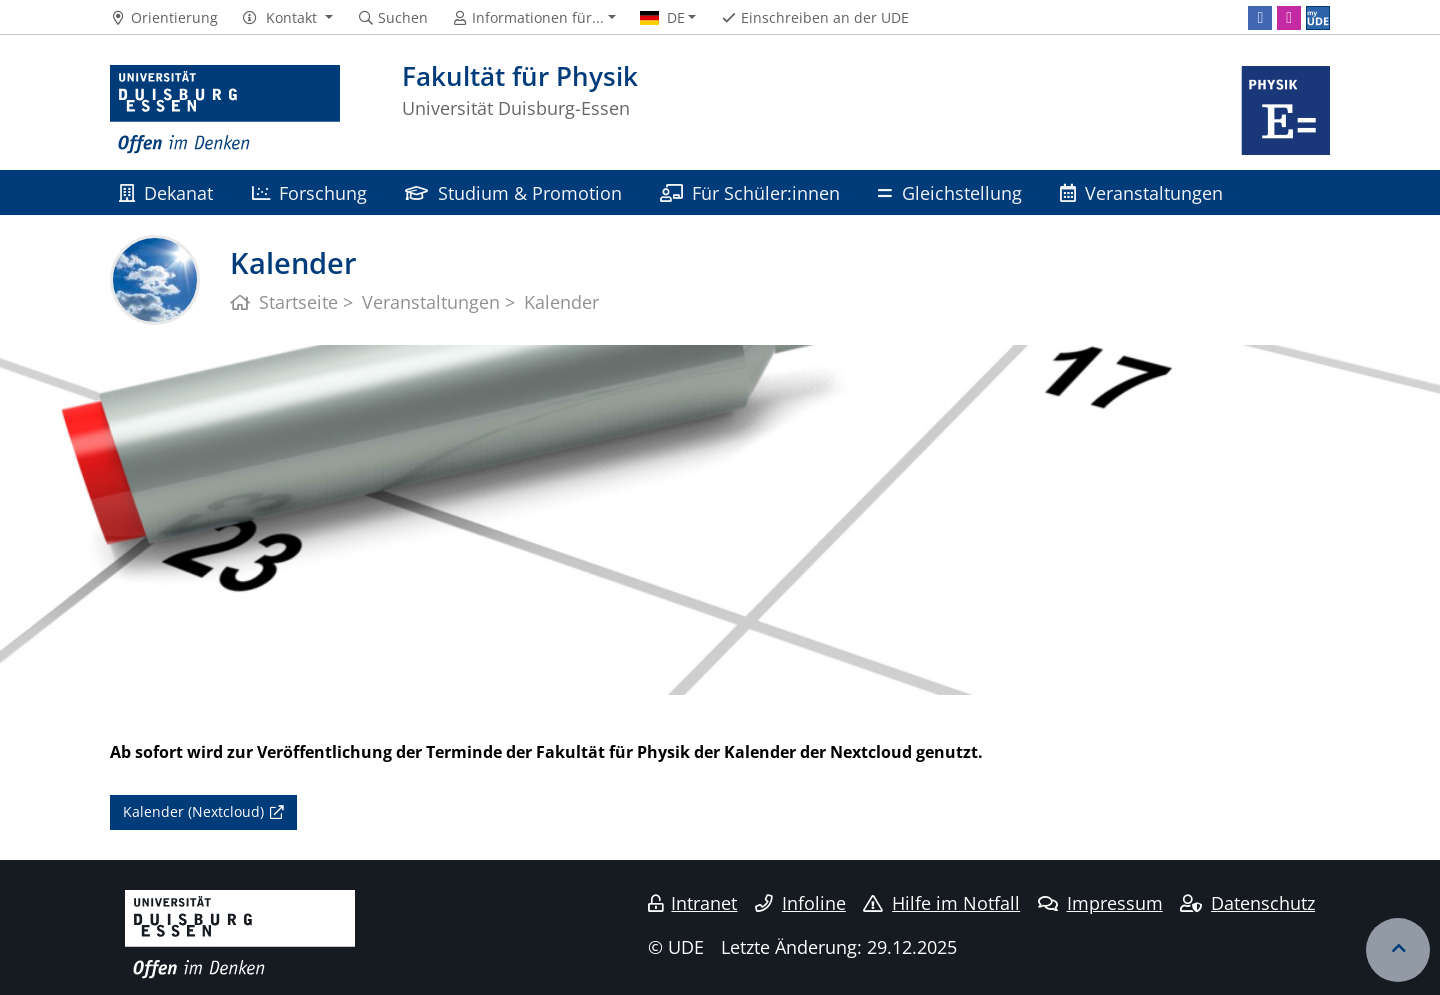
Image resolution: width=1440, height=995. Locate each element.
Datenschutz (1247, 903)
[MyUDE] (1318, 18)
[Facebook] (1260, 18)
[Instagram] (1289, 18)
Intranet (693, 903)
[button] (287, 18)
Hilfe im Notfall (941, 903)
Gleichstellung (949, 192)
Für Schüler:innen (750, 192)
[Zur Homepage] (225, 110)
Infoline (800, 903)
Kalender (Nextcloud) (193, 811)
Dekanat (166, 192)
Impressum (1100, 903)
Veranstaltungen (1141, 192)
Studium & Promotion (513, 192)
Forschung (309, 192)
